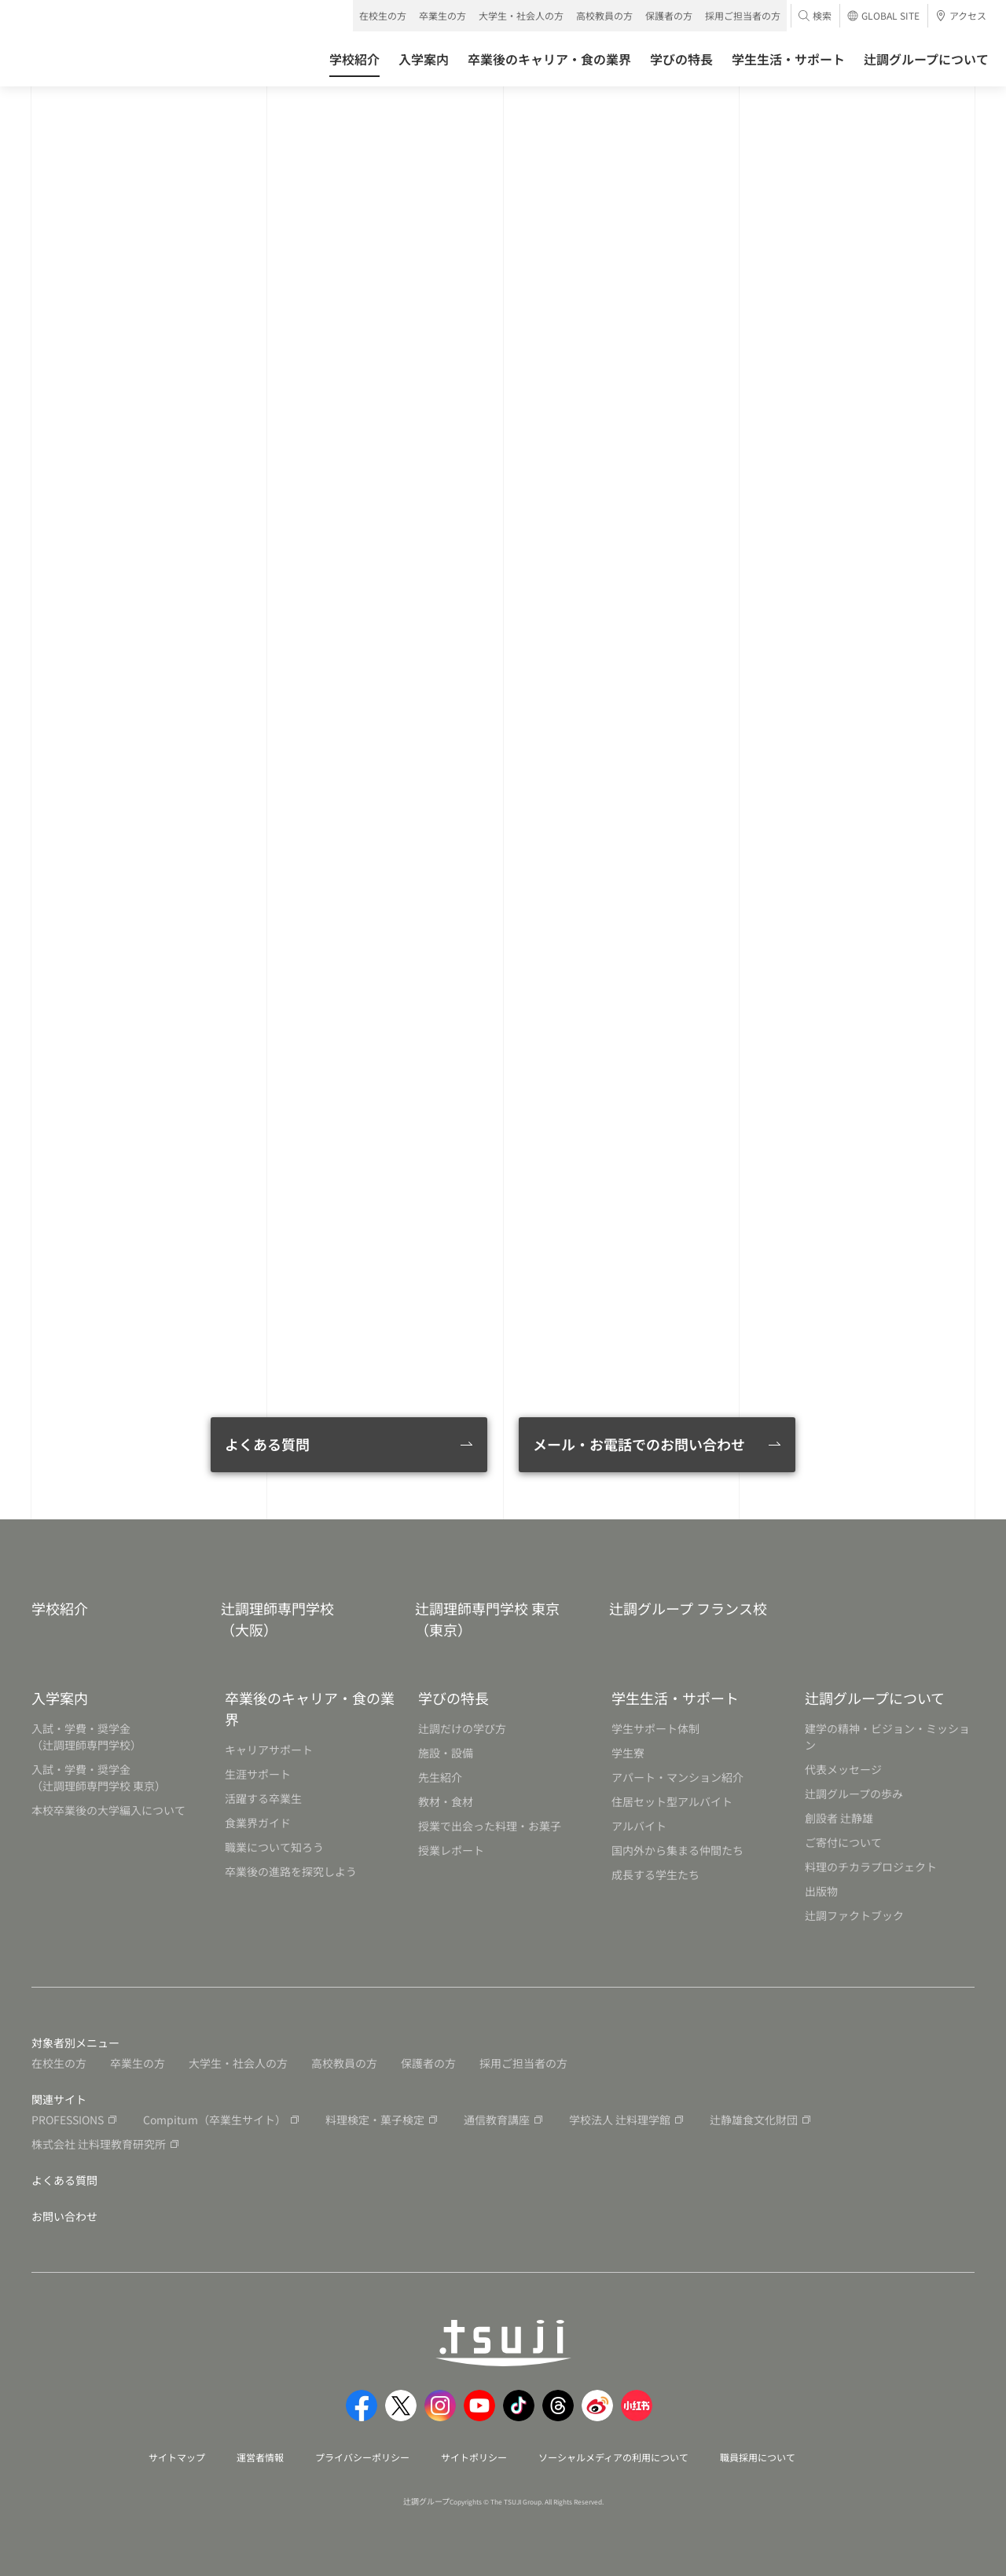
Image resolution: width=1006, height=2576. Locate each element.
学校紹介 (59, 1608)
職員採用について (757, 2457)
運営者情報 (260, 2457)
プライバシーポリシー (362, 2457)
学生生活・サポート (675, 1697)
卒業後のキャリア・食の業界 (310, 1708)
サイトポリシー (474, 2457)
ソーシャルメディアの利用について (613, 2457)
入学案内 (59, 1697)
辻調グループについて (875, 1697)
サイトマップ (177, 2457)
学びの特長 (453, 1697)
